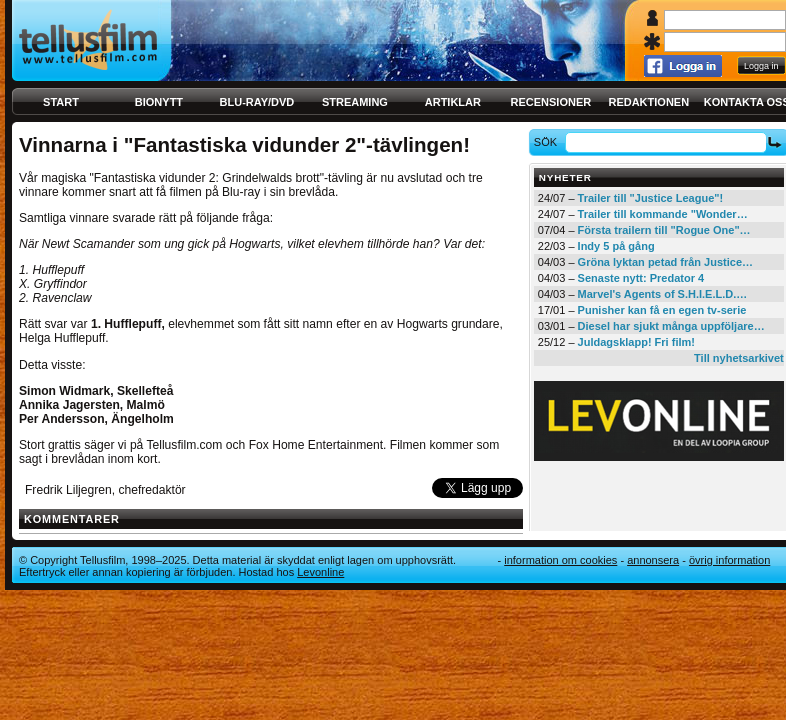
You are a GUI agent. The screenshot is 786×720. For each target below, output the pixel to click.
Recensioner (550, 102)
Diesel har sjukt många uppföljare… (671, 326)
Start (61, 102)
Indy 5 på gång (616, 246)
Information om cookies (560, 560)
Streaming (355, 102)
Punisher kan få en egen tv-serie (662, 310)
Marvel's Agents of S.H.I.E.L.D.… (663, 294)
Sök (548, 142)
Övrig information (729, 560)
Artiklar (453, 102)
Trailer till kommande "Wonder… (663, 214)
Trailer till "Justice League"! (651, 198)
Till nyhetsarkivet (739, 358)
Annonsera (653, 560)
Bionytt (159, 102)
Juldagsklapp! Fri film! (636, 342)
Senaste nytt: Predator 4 (641, 278)
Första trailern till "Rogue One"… (664, 230)
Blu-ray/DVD (257, 102)
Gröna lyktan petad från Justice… (665, 262)
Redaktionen (648, 102)
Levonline (320, 572)
